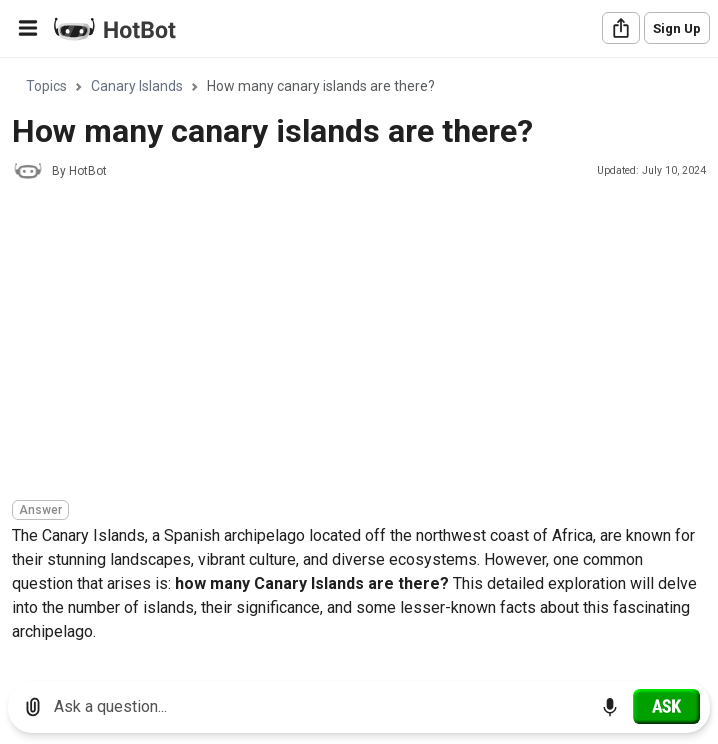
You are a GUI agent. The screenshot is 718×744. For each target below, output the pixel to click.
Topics (46, 86)
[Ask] (666, 706)
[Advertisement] (365, 343)
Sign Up (677, 28)
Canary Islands (137, 86)
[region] (359, 362)
